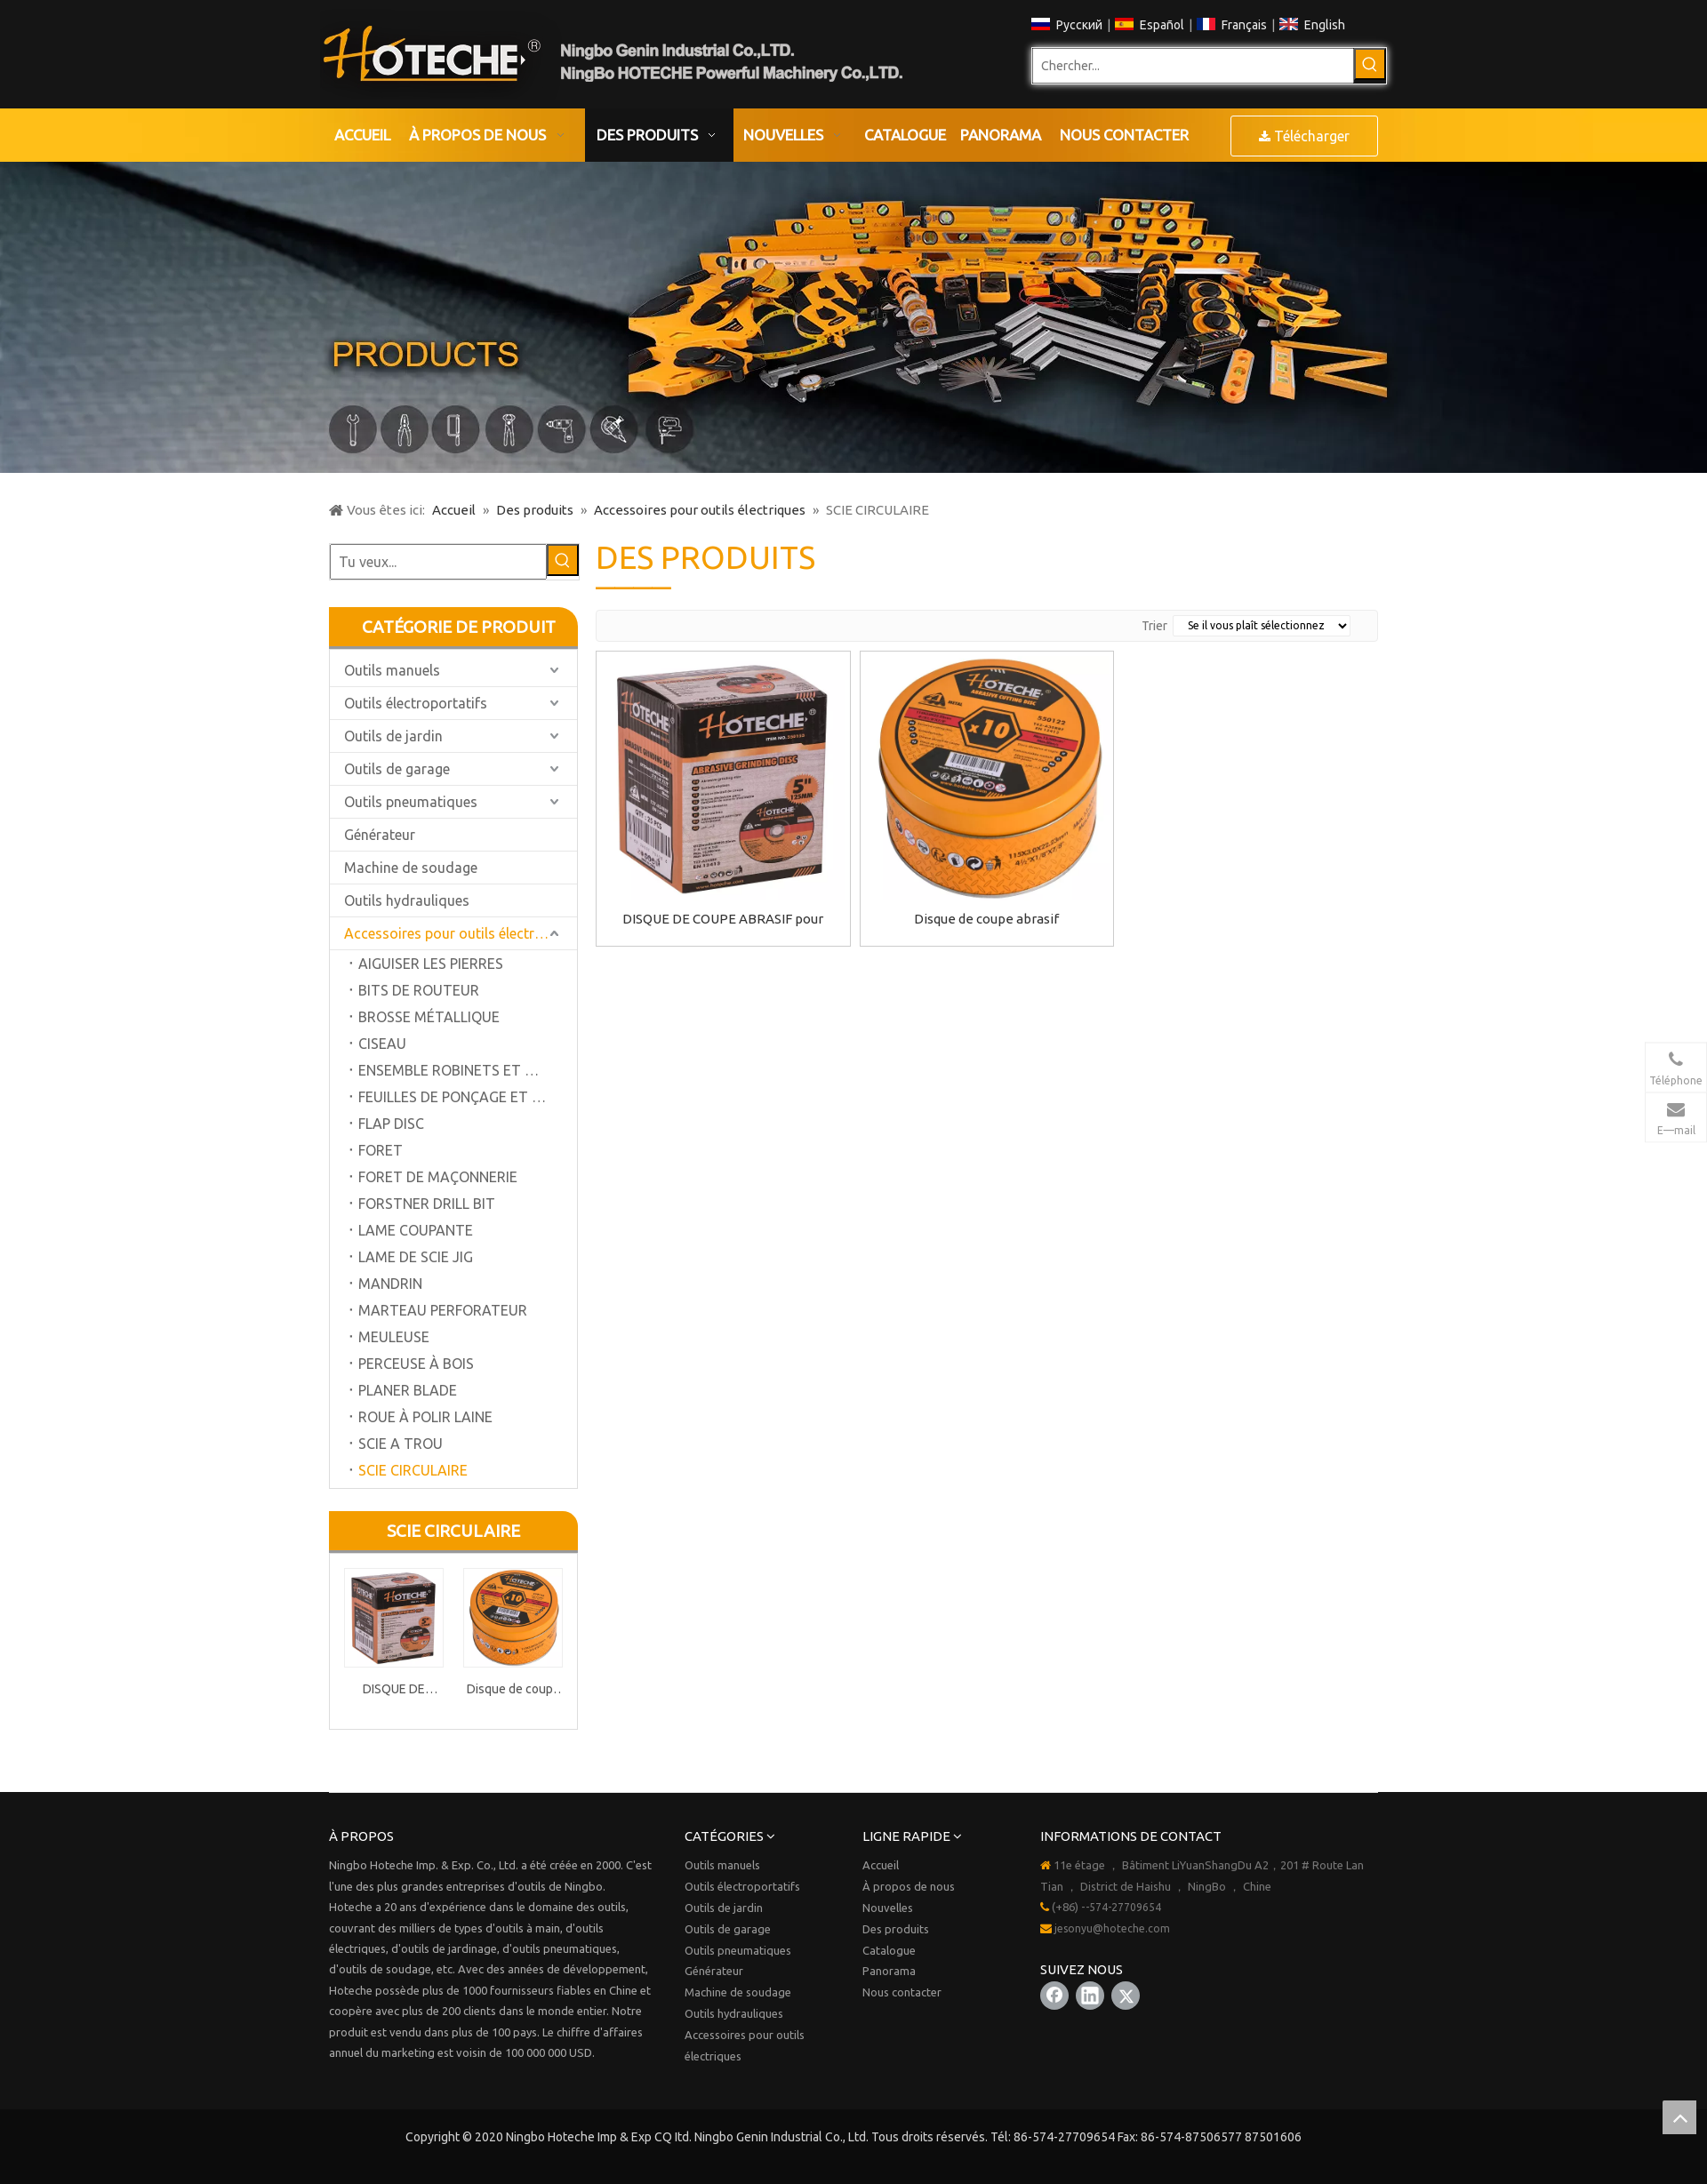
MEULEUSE (393, 1337)
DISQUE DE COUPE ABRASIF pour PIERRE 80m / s (394, 1691)
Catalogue (889, 1950)
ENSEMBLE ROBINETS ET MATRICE (467, 1070)
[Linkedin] (1090, 1995)
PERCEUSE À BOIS (416, 1364)
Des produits (895, 1929)
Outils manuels (392, 670)
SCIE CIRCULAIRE (413, 1470)
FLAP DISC (391, 1124)
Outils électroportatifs (415, 703)
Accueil (880, 1865)
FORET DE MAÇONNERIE (437, 1177)
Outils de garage (397, 769)
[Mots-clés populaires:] (1370, 64)
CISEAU (382, 1044)
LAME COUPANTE (415, 1230)
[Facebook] (1054, 1995)
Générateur (379, 835)
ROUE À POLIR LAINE (425, 1417)
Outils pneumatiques (410, 802)
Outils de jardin (393, 736)
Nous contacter (902, 1992)
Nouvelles (887, 1907)
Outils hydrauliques (406, 900)
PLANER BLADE (407, 1390)
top (1679, 2117)
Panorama (889, 1970)
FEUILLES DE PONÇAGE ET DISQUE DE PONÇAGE (467, 1097)
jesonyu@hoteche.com (1112, 1928)
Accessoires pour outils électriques (456, 933)
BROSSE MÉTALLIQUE (429, 1017)
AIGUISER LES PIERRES (430, 964)
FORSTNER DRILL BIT (426, 1204)
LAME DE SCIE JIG (415, 1257)
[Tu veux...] (438, 562)
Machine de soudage (410, 868)
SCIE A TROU (400, 1444)
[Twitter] (1125, 1995)
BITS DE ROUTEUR (418, 990)
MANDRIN (390, 1284)
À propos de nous (908, 1886)
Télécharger (1304, 136)
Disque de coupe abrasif (513, 1691)
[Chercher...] (1193, 66)
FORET (380, 1150)
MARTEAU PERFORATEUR (442, 1310)
